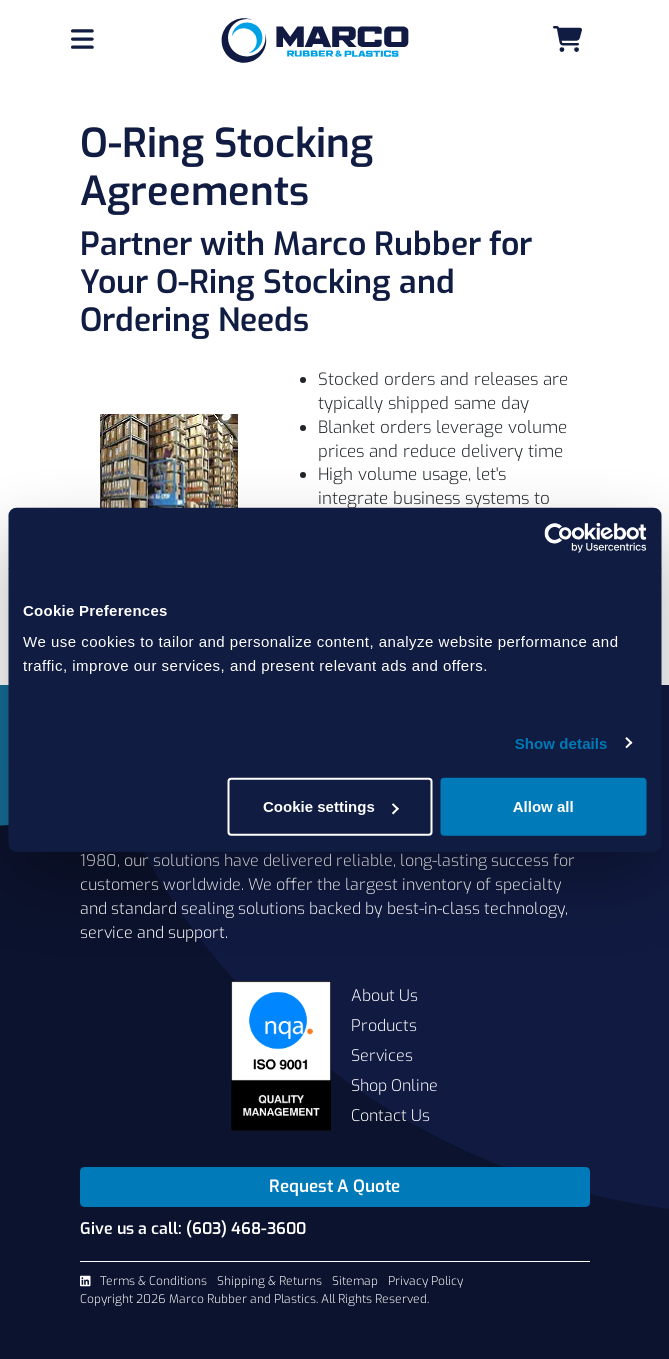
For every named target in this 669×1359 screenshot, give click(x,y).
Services (382, 1055)
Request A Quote (334, 1186)
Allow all (543, 806)
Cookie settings (331, 806)
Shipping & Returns (269, 1281)
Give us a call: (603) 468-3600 (193, 1228)
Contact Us (390, 1115)
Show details (561, 742)
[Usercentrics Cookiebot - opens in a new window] (558, 537)
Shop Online (394, 1085)
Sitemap (355, 1281)
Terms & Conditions (153, 1281)
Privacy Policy (425, 1281)
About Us (384, 995)
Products (384, 1025)
